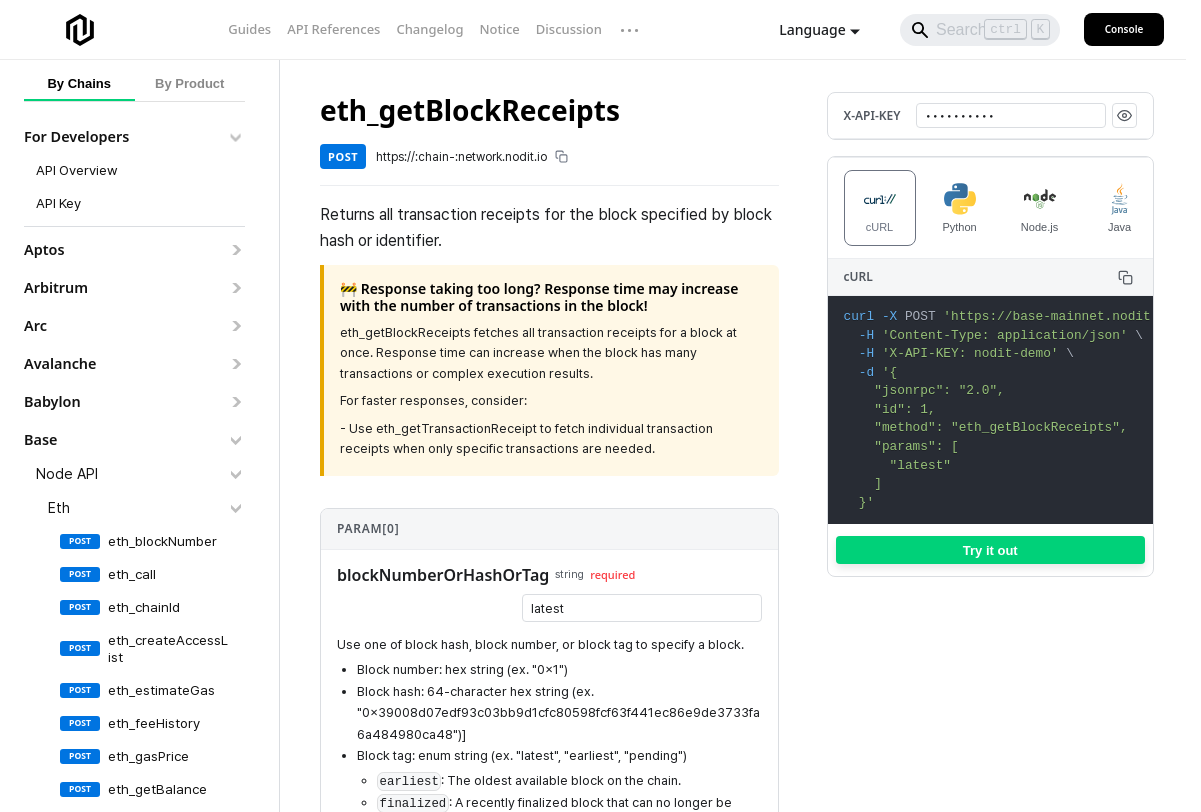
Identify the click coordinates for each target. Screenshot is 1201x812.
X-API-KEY (872, 115)
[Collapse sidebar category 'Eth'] (235, 508)
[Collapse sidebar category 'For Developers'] (235, 137)
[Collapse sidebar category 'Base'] (235, 440)
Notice (499, 29)
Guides (249, 29)
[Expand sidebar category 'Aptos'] (235, 250)
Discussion (569, 29)
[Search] (980, 30)
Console (1124, 29)
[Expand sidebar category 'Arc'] (235, 326)
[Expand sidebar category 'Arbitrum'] (235, 288)
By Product (189, 83)
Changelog (429, 29)
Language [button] (812, 29)
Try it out (990, 550)
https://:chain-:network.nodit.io (472, 157)
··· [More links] (630, 30)
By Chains (79, 83)
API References (333, 29)
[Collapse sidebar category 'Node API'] (235, 474)
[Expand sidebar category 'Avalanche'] (235, 364)
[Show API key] (1124, 115)
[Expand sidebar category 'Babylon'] (235, 402)
